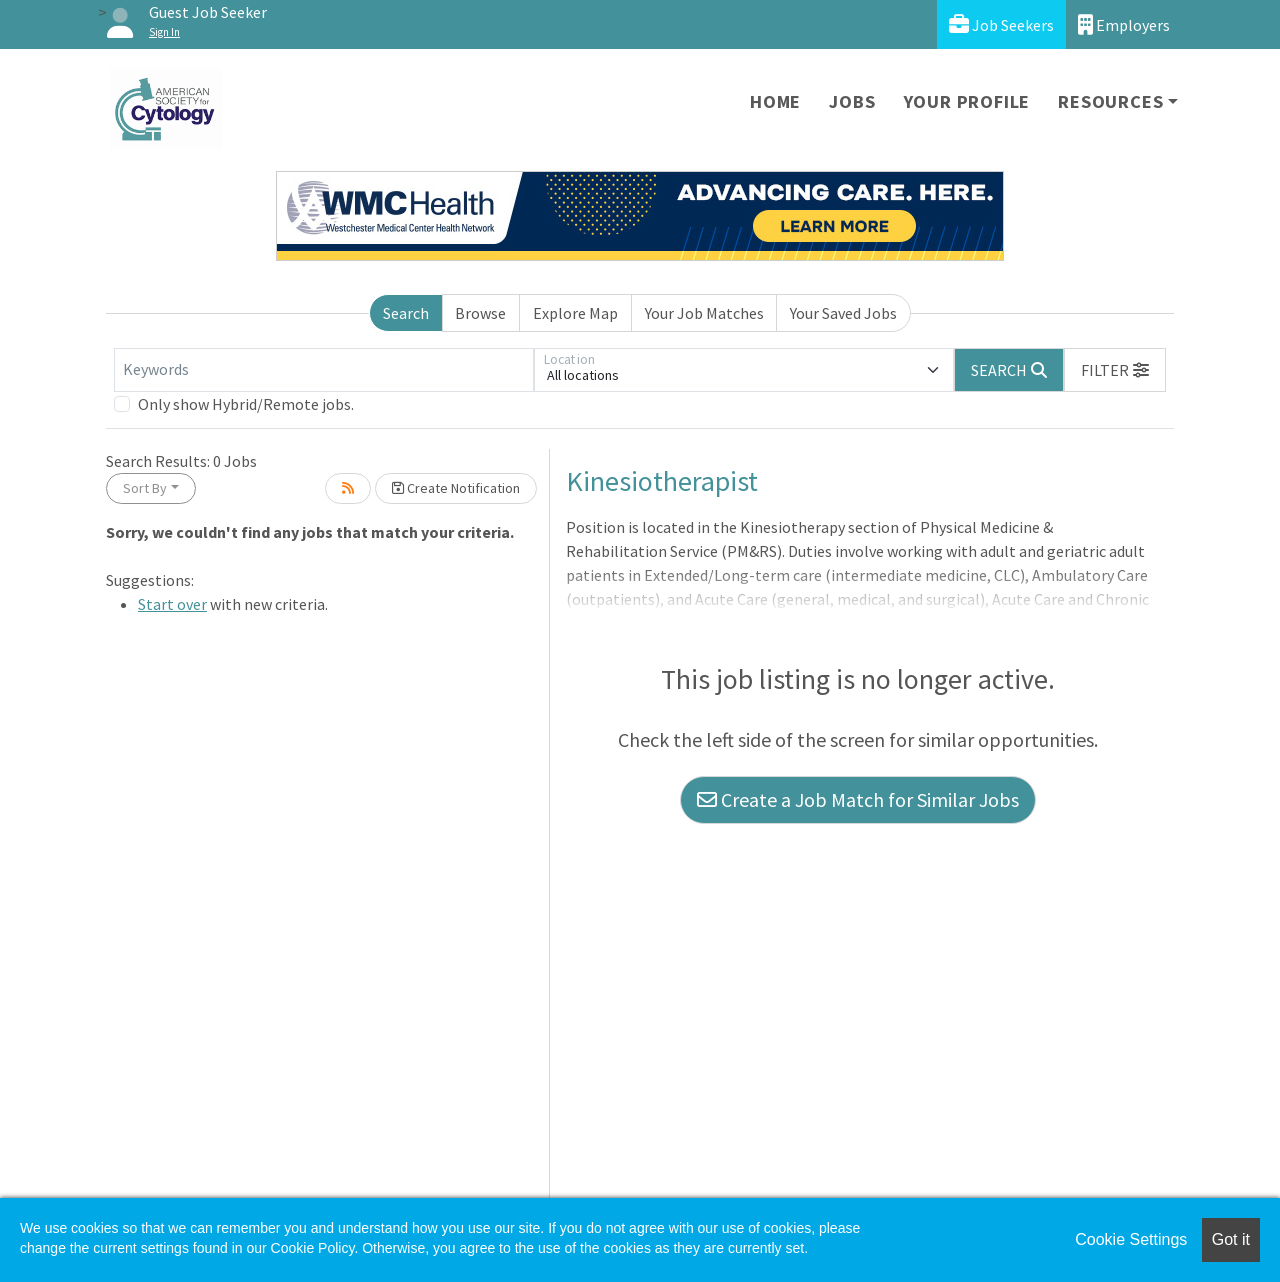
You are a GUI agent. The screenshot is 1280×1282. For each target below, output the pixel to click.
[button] (1115, 370)
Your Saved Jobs (843, 313)
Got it (1231, 1239)
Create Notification (456, 488)
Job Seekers (1001, 24)
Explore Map (575, 313)
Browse (480, 313)
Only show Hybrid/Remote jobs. (246, 404)
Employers (1124, 24)
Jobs (852, 101)
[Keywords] (324, 370)
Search (406, 313)
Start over (172, 604)
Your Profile (967, 101)
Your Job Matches (704, 313)
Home (775, 101)
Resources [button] (1110, 101)
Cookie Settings (1131, 1239)
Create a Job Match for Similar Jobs (858, 799)
